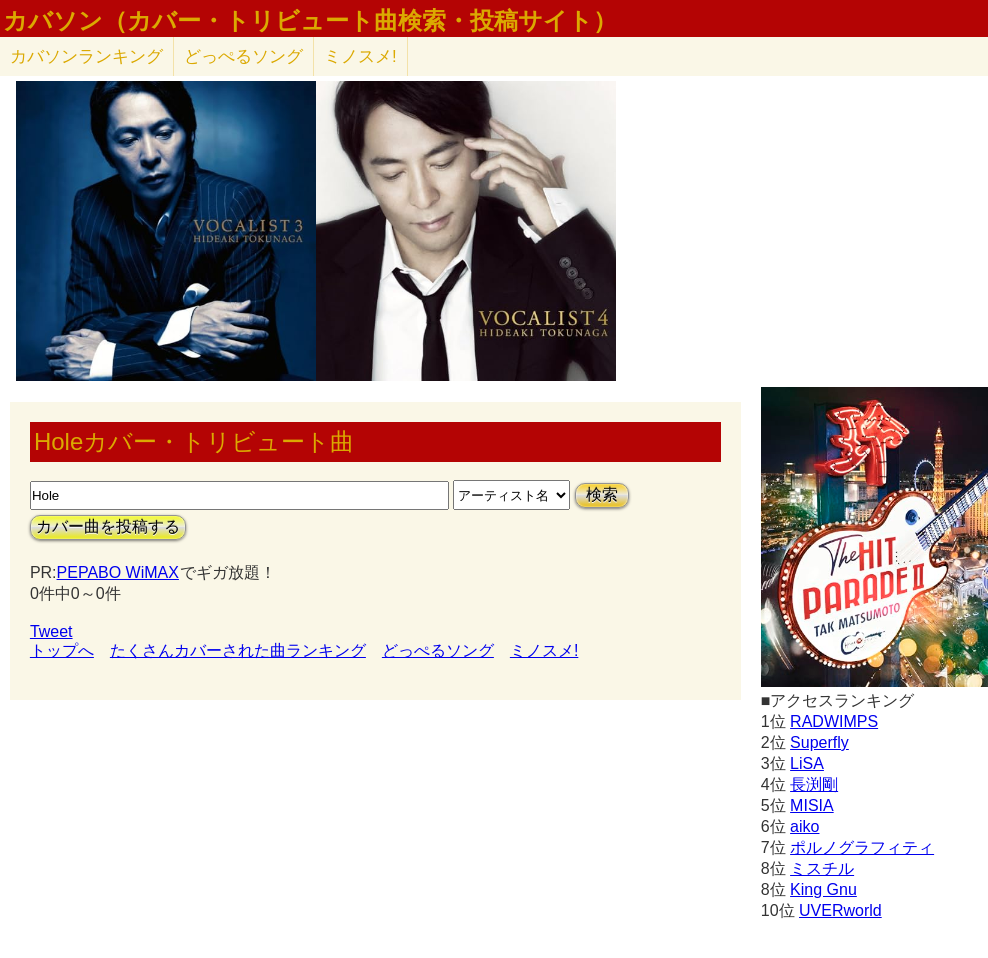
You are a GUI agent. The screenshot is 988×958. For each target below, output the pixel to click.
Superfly (819, 742)
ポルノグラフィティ (862, 847)
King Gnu (823, 889)
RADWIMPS (834, 721)
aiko (804, 826)
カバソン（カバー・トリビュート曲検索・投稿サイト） (310, 21)
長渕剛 (814, 784)
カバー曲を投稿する (108, 526)
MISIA (812, 805)
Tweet (51, 631)
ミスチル (822, 868)
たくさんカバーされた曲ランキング (238, 650)
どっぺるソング (243, 56)
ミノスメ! (360, 56)
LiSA (807, 763)
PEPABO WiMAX (118, 572)
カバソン (86, 56)
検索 (602, 494)
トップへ (62, 650)
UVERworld (840, 910)
